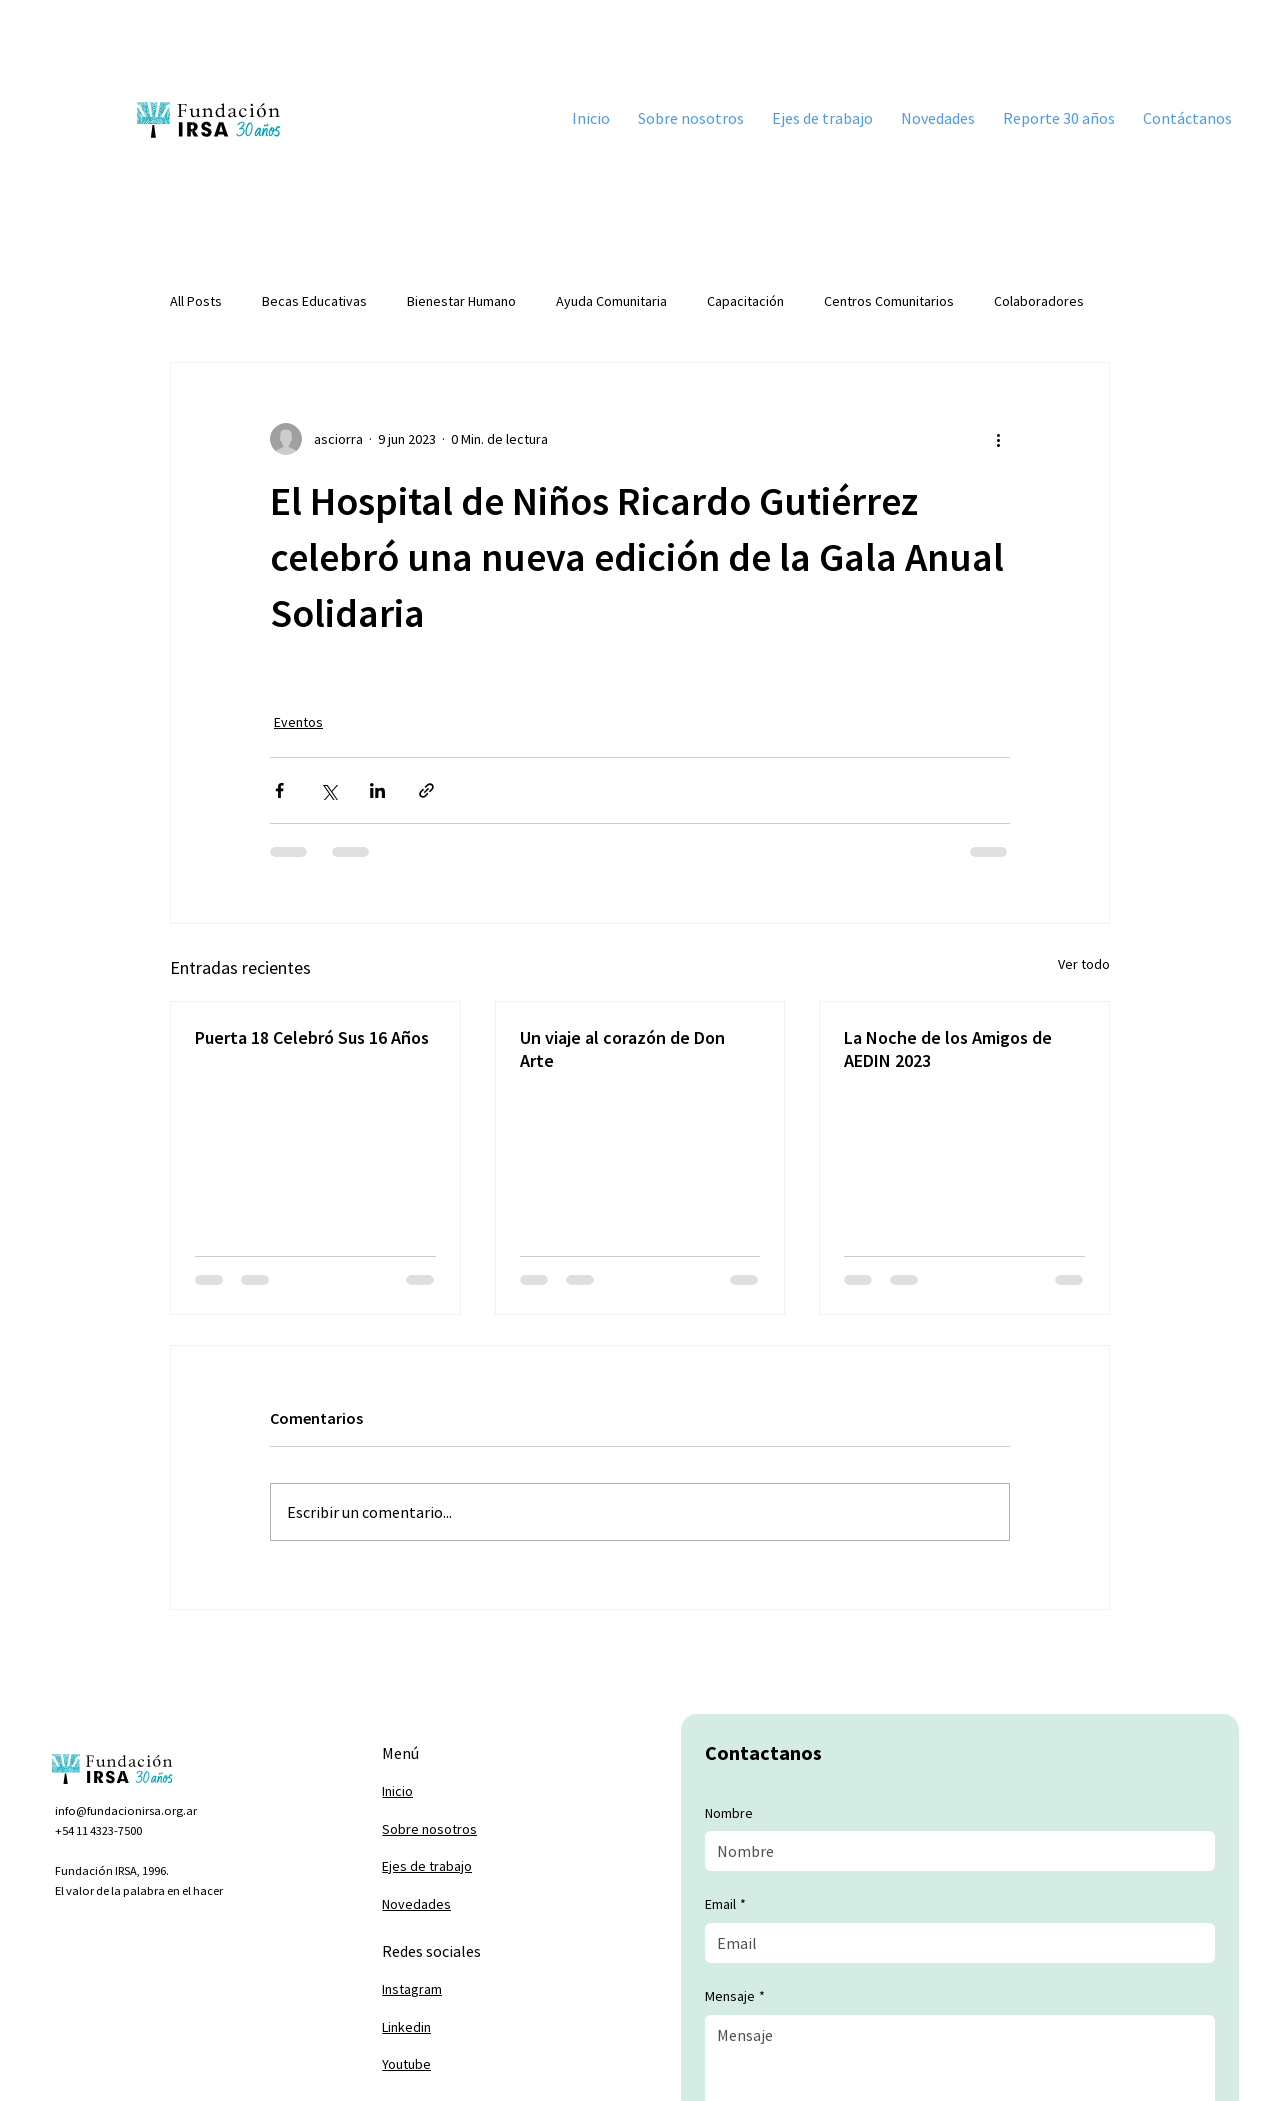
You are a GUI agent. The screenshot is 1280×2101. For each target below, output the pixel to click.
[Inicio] (479, 1792)
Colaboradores (1039, 301)
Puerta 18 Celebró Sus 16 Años (312, 1037)
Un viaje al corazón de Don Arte (622, 1049)
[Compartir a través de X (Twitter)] (328, 790)
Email (725, 1905)
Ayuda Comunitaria (611, 301)
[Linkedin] (479, 2027)
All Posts (196, 301)
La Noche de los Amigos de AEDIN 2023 (948, 1049)
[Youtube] (479, 2065)
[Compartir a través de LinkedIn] (377, 790)
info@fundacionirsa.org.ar (126, 1810)
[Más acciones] (998, 439)
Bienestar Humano (461, 301)
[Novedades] (479, 1905)
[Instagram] (479, 1990)
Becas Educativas (314, 301)
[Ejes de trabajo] (479, 1867)
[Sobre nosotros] (479, 1830)
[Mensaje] (959, 2061)
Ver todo (1084, 964)
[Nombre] (953, 1851)
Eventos (298, 722)
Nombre (729, 1813)
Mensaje (735, 1997)
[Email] (953, 1943)
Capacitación (745, 301)
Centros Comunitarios (889, 301)
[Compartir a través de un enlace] (426, 790)
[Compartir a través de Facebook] (279, 790)
